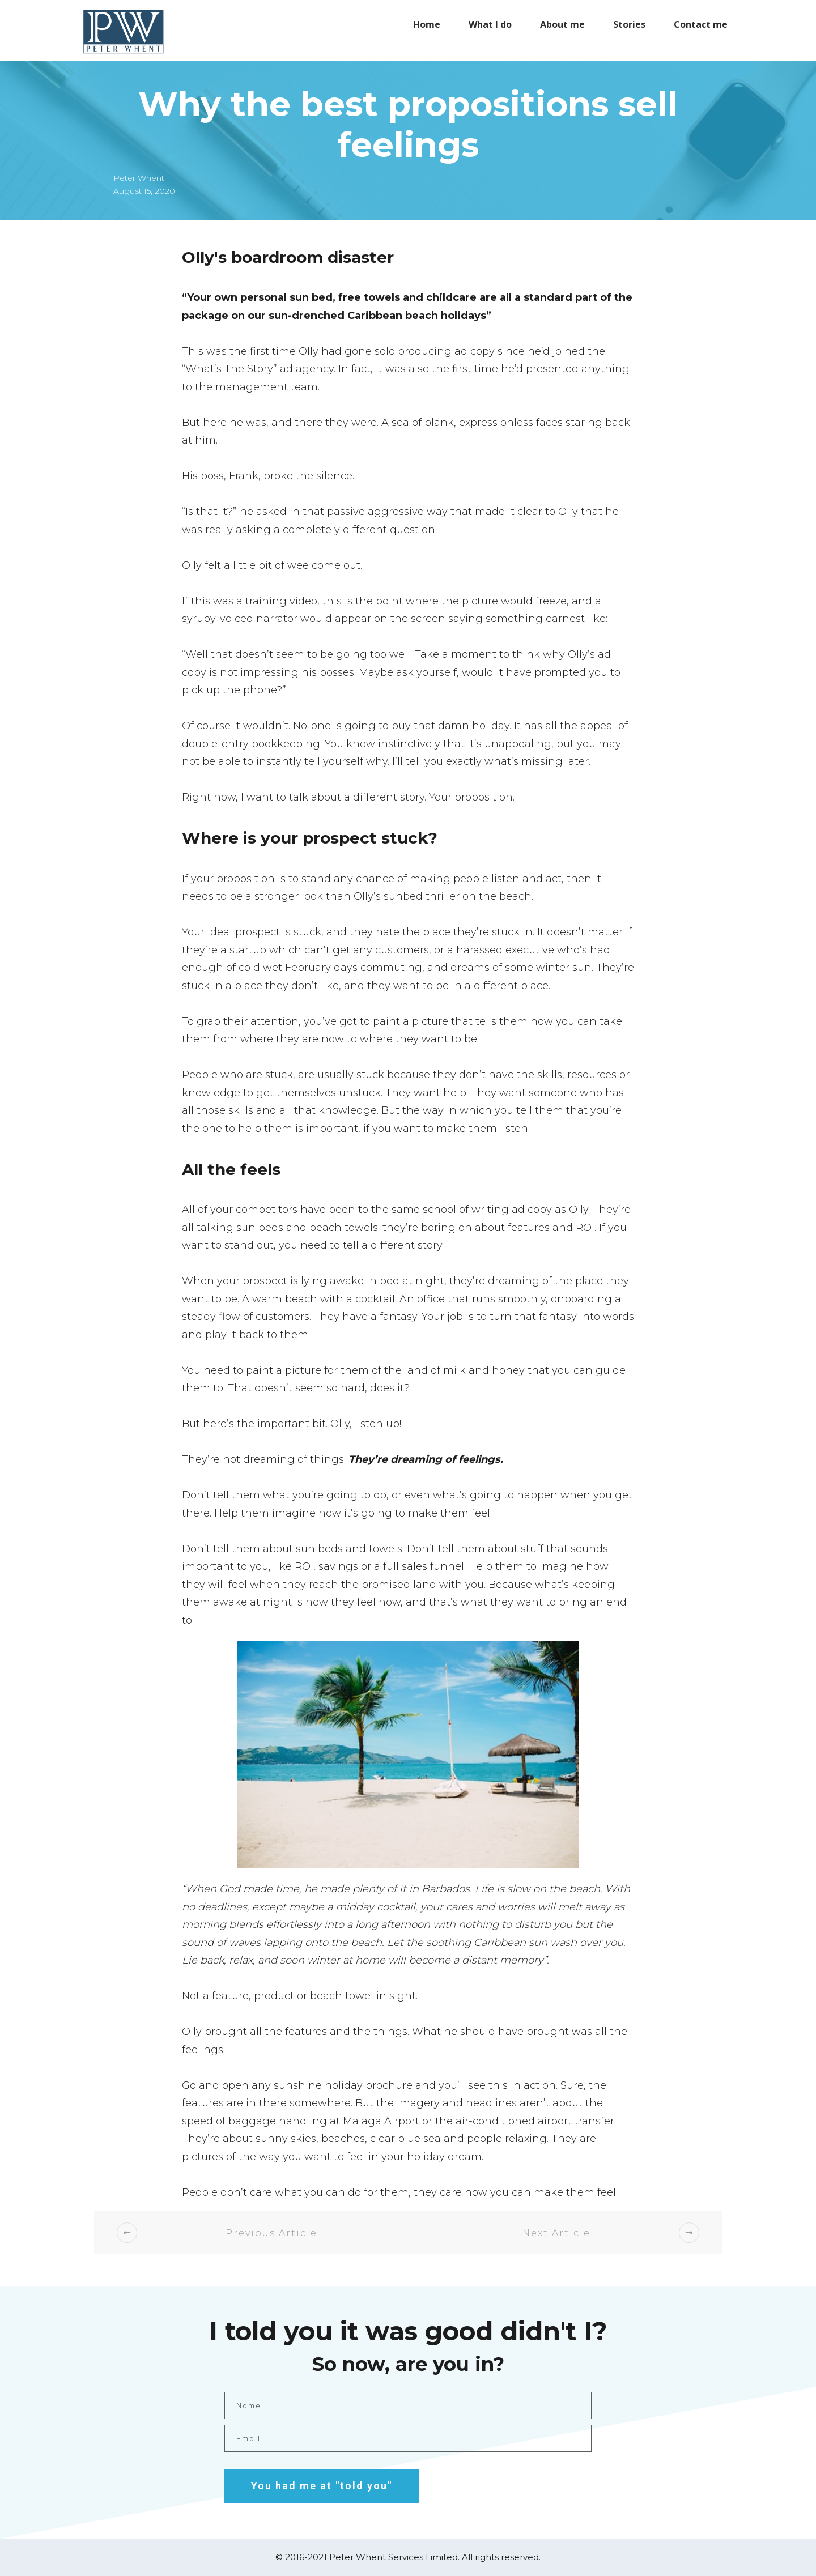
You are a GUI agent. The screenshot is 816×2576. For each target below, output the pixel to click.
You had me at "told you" (321, 2486)
